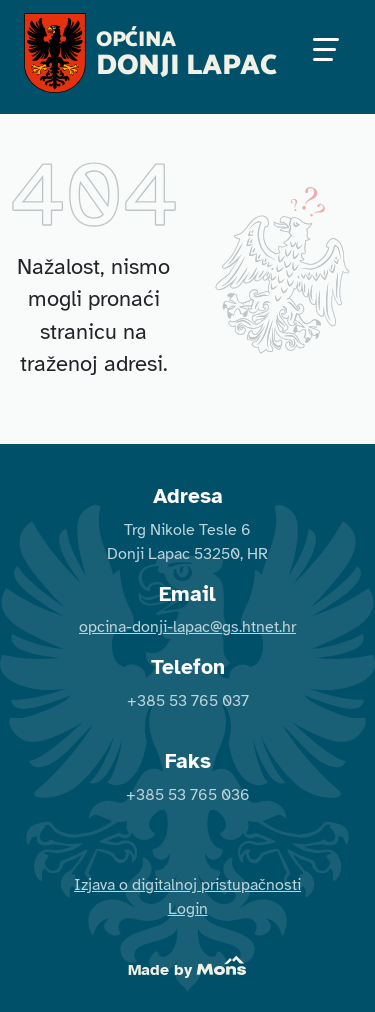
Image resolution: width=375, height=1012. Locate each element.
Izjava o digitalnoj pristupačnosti (187, 885)
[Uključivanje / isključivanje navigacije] (325, 53)
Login (188, 909)
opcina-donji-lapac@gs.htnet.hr (187, 627)
